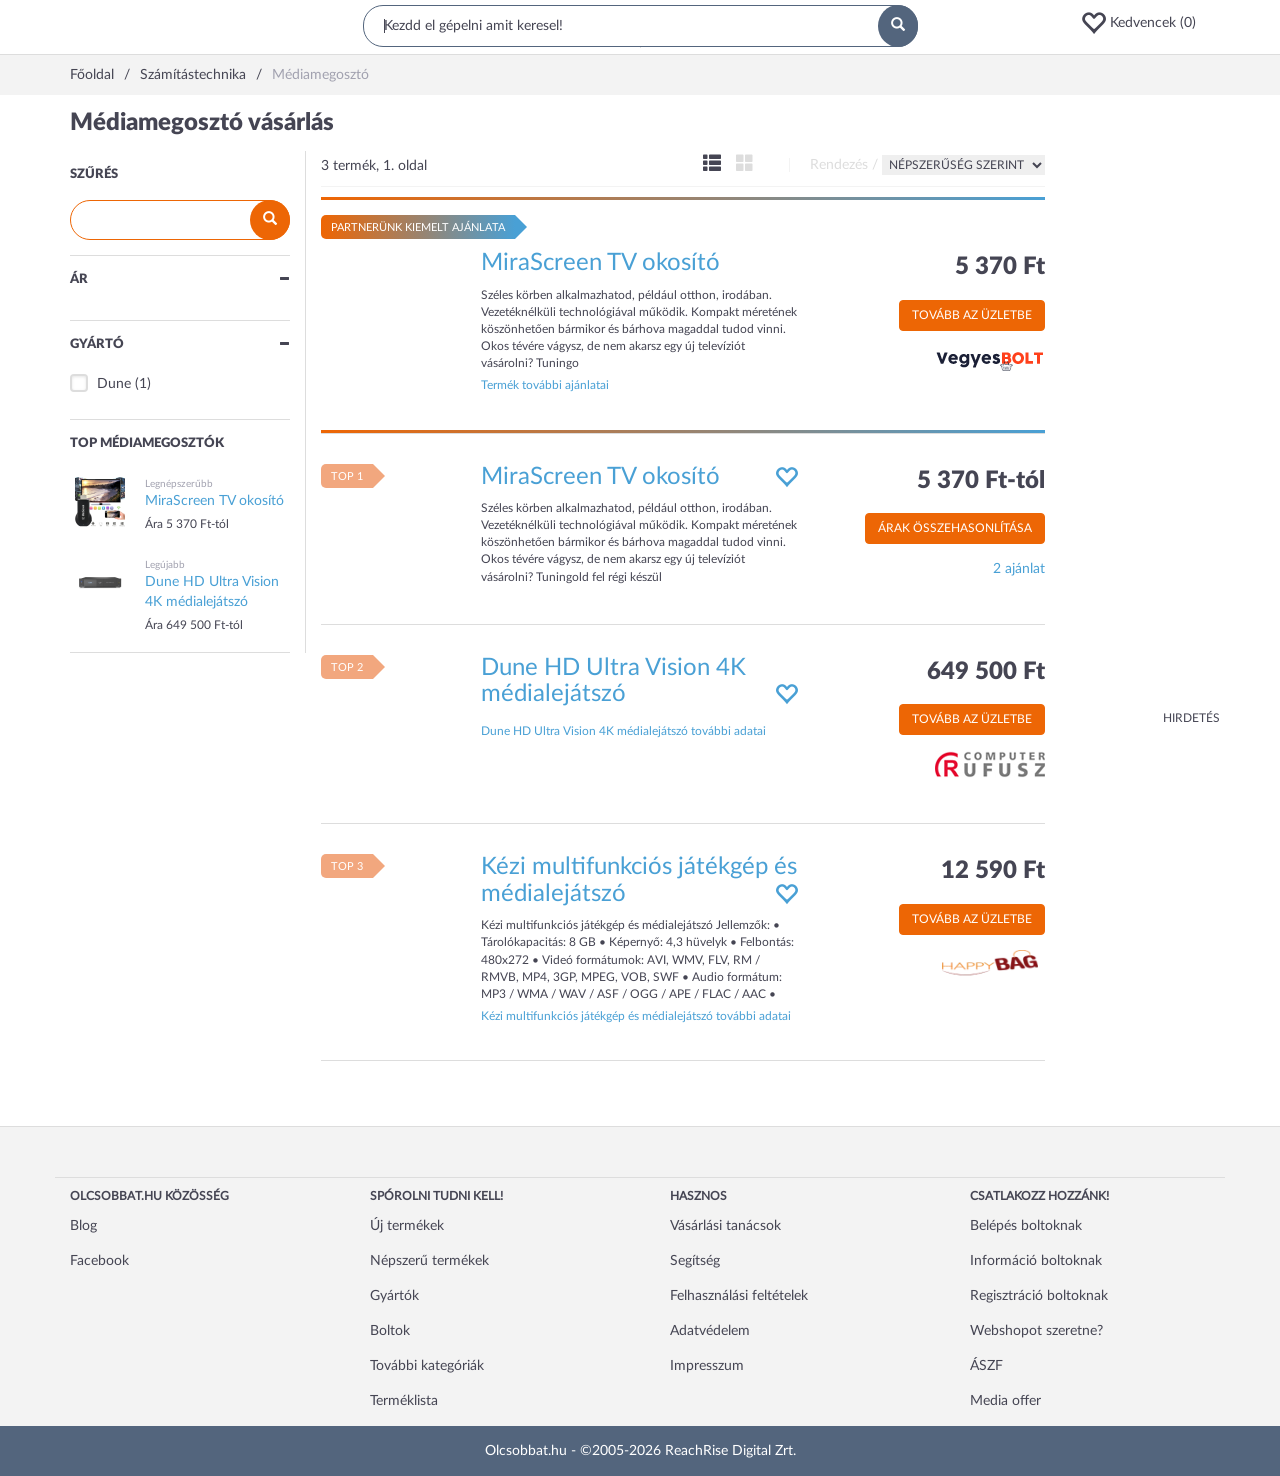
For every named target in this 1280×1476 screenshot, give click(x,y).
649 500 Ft (986, 672)
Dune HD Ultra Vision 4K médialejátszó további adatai (623, 731)
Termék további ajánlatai (545, 385)
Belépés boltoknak (1026, 1226)
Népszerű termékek (429, 1261)
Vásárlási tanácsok (725, 1226)
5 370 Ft (1000, 267)
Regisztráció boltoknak (1039, 1296)
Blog (83, 1226)
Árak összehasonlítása (955, 528)
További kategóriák (427, 1366)
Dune (114, 384)
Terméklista (404, 1401)
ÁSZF (986, 1366)
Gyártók (394, 1296)
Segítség (695, 1261)
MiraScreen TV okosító (600, 263)
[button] (1145, 23)
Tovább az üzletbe (972, 315)
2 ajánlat (1019, 569)
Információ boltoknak (1036, 1261)
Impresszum (707, 1366)
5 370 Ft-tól (981, 481)
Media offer (1005, 1401)
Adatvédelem (710, 1331)
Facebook (99, 1261)
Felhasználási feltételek (739, 1296)
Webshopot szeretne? (1036, 1331)
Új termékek (407, 1226)
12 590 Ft (993, 871)
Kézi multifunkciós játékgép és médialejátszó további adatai (636, 1016)
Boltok (390, 1331)
